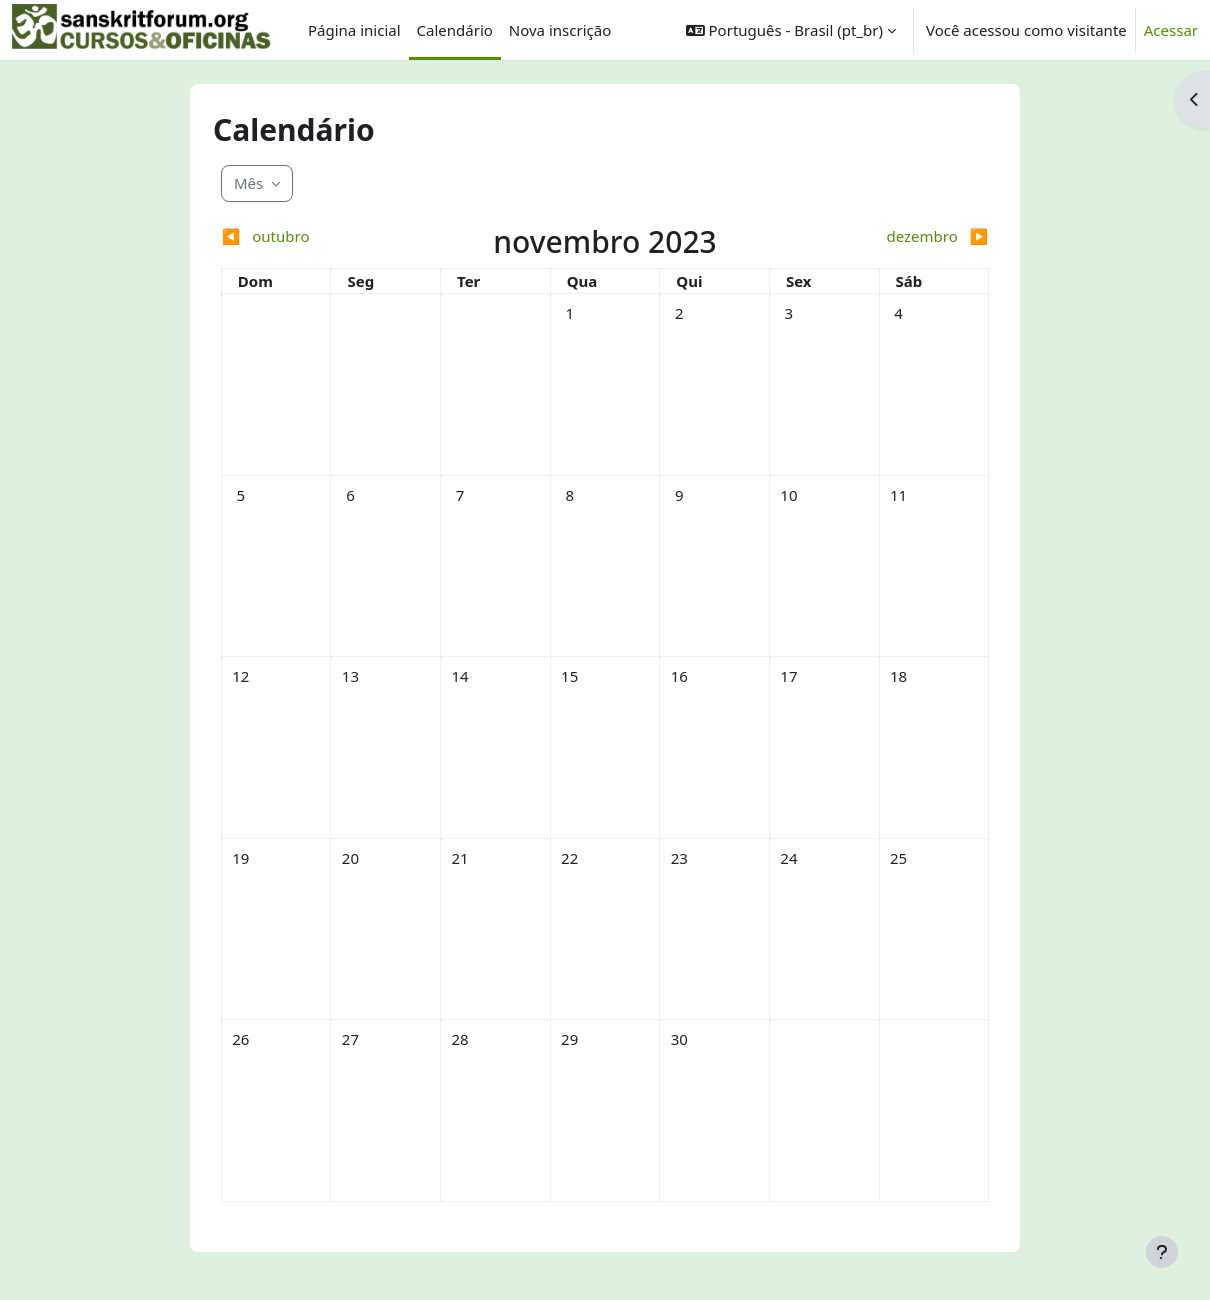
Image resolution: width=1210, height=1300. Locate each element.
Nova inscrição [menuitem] (560, 30)
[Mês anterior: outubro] (317, 236)
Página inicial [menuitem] (354, 30)
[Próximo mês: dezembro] (893, 236)
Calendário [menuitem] (455, 30)
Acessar (1171, 30)
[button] (791, 30)
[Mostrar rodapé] (1162, 1252)
